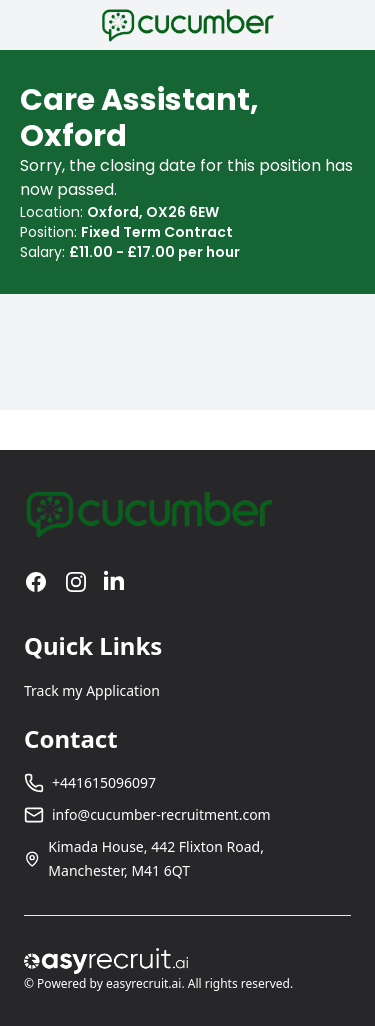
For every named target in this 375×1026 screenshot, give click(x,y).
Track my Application (92, 690)
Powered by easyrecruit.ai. (111, 983)
